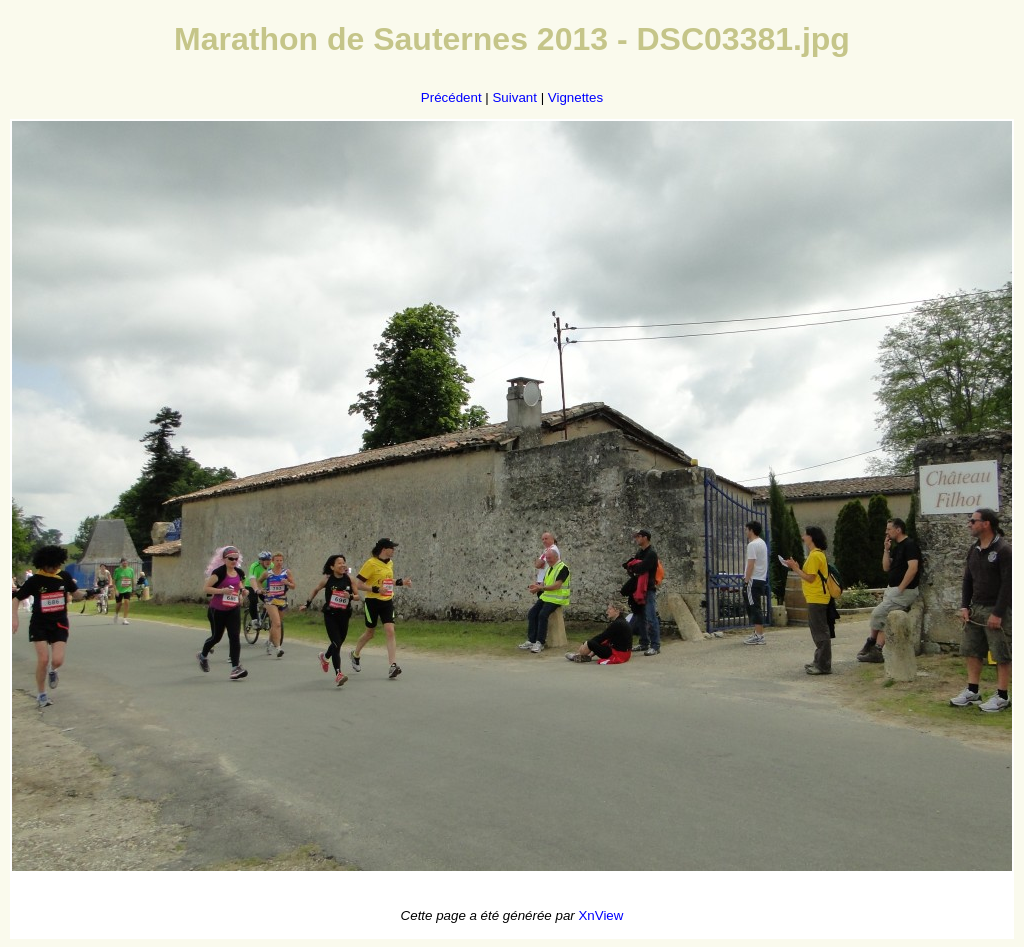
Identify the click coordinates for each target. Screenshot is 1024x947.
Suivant (514, 97)
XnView (600, 915)
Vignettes (575, 97)
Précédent (451, 97)
